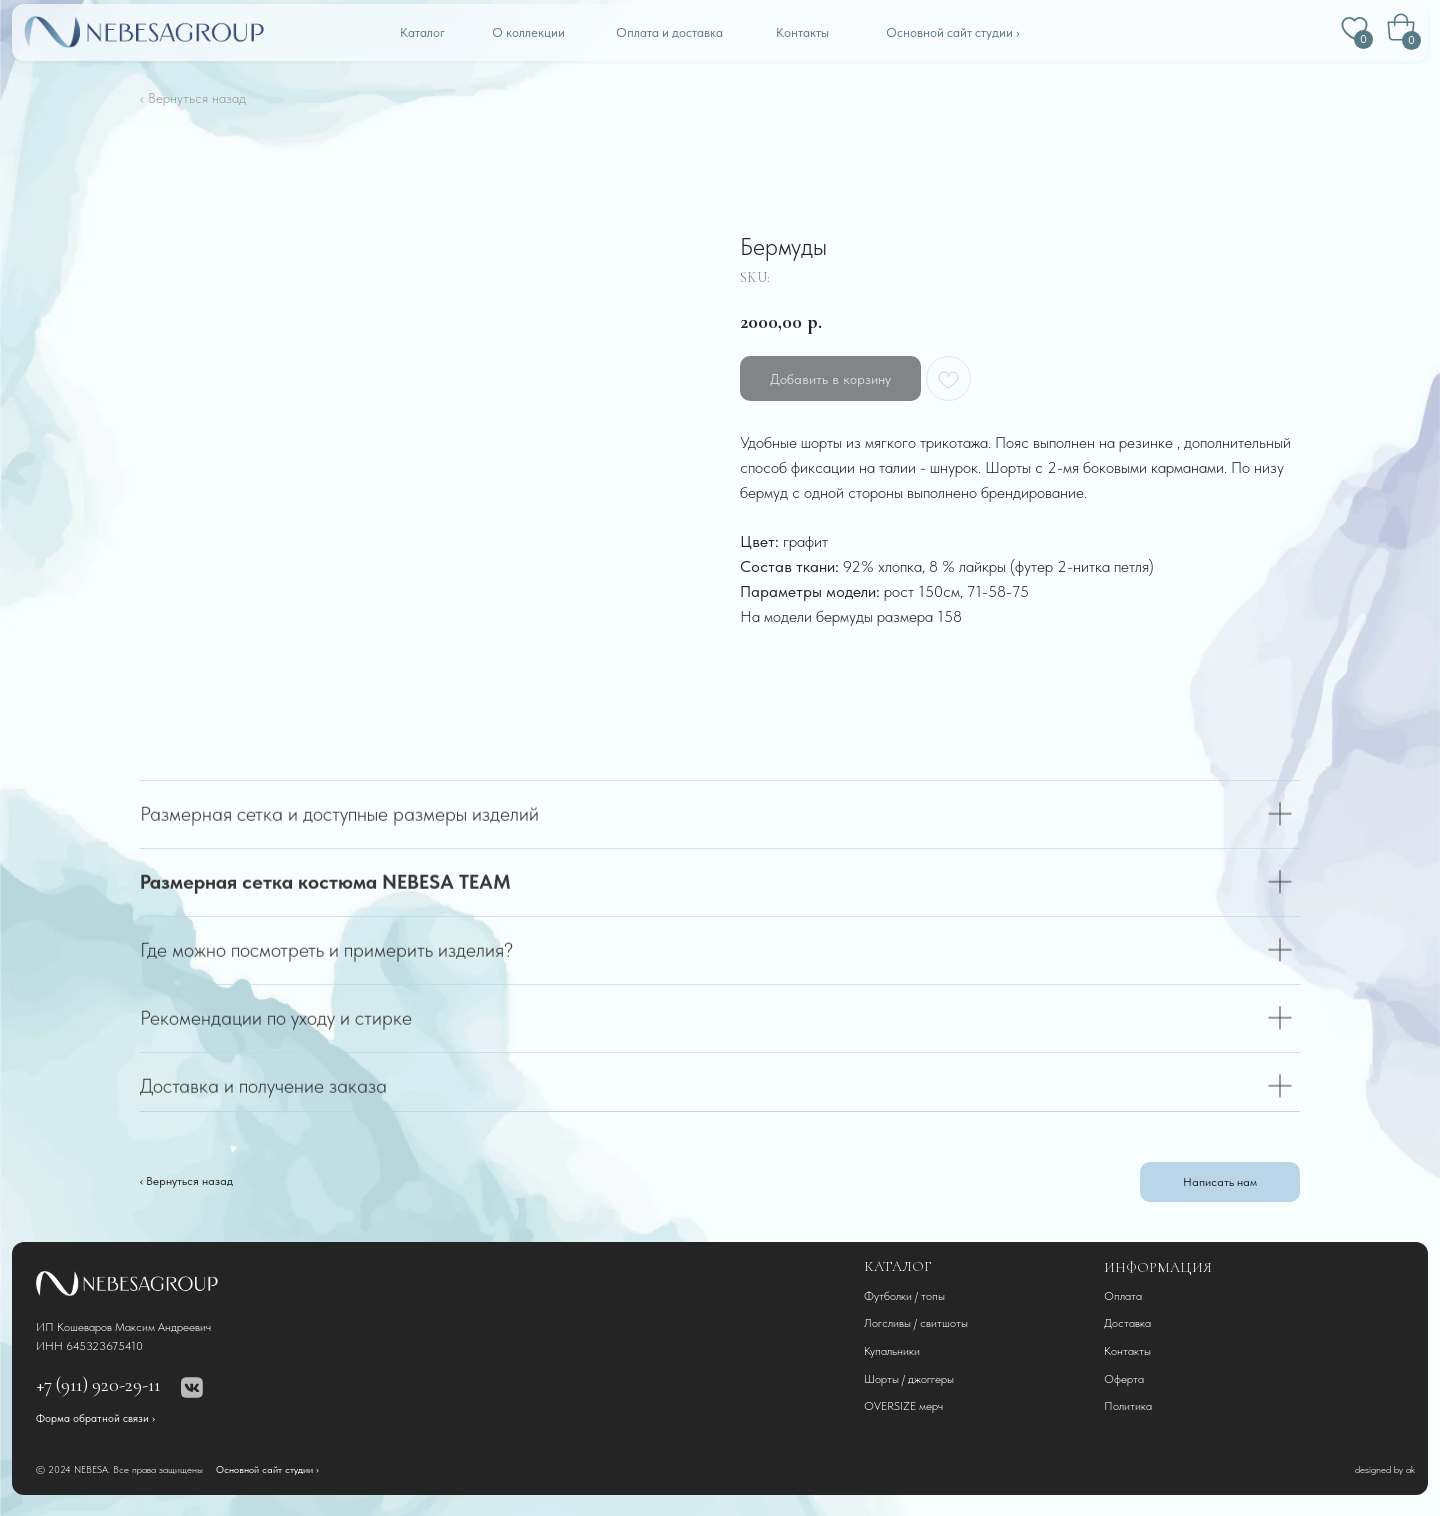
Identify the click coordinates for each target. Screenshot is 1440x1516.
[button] (1220, 1182)
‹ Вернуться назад (193, 98)
